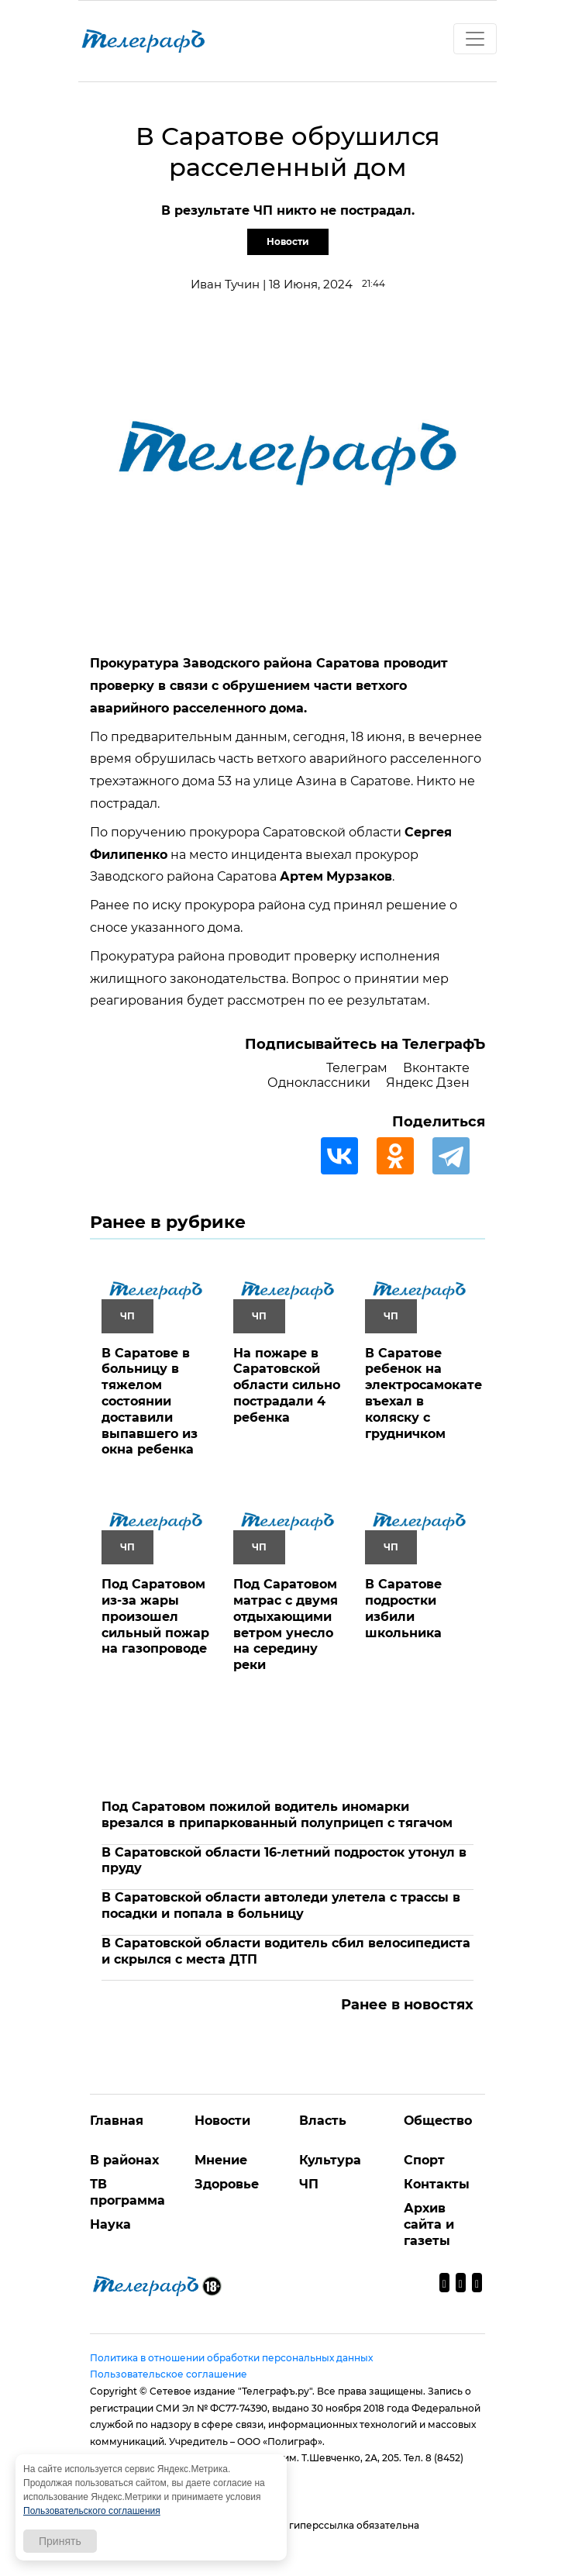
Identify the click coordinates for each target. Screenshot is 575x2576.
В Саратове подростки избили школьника (403, 1608)
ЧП (308, 2184)
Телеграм (356, 1067)
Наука (110, 2224)
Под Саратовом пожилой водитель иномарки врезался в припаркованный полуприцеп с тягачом (277, 1814)
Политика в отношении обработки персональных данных (231, 2358)
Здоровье (227, 2184)
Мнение (221, 2160)
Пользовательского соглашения (91, 2510)
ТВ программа (127, 2192)
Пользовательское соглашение (168, 2374)
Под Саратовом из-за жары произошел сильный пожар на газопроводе (155, 1616)
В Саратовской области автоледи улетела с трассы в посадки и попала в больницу (281, 1905)
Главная (116, 2120)
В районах (124, 2160)
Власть (322, 2120)
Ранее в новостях (407, 2004)
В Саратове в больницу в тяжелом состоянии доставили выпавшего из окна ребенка (150, 1401)
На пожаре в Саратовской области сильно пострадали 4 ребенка (286, 1385)
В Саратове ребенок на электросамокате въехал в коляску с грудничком (423, 1393)
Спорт (424, 2160)
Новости (288, 241)
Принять (60, 2541)
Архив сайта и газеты (429, 2224)
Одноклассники (318, 1082)
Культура (330, 2160)
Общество (438, 2120)
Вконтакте (436, 1067)
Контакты (437, 2184)
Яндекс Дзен (428, 1082)
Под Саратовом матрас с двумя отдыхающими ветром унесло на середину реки (285, 1624)
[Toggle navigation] (475, 38)
